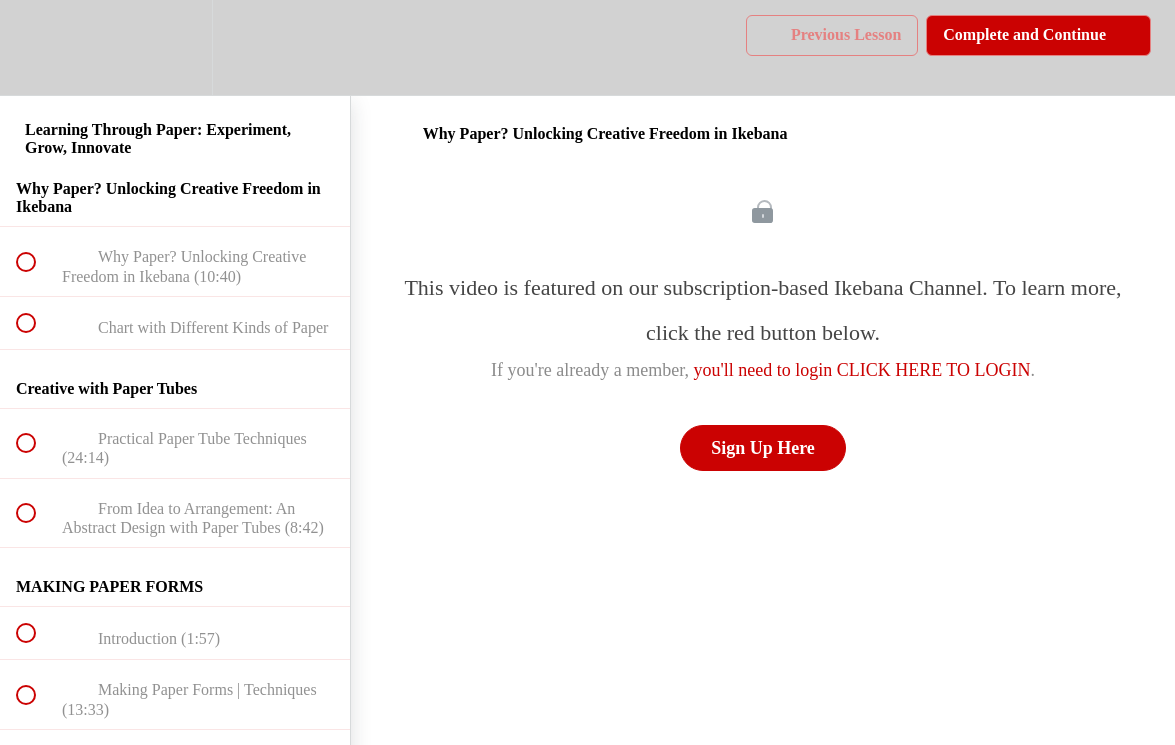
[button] (37, 47)
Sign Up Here (763, 448)
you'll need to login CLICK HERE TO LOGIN (861, 370)
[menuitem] (175, 47)
